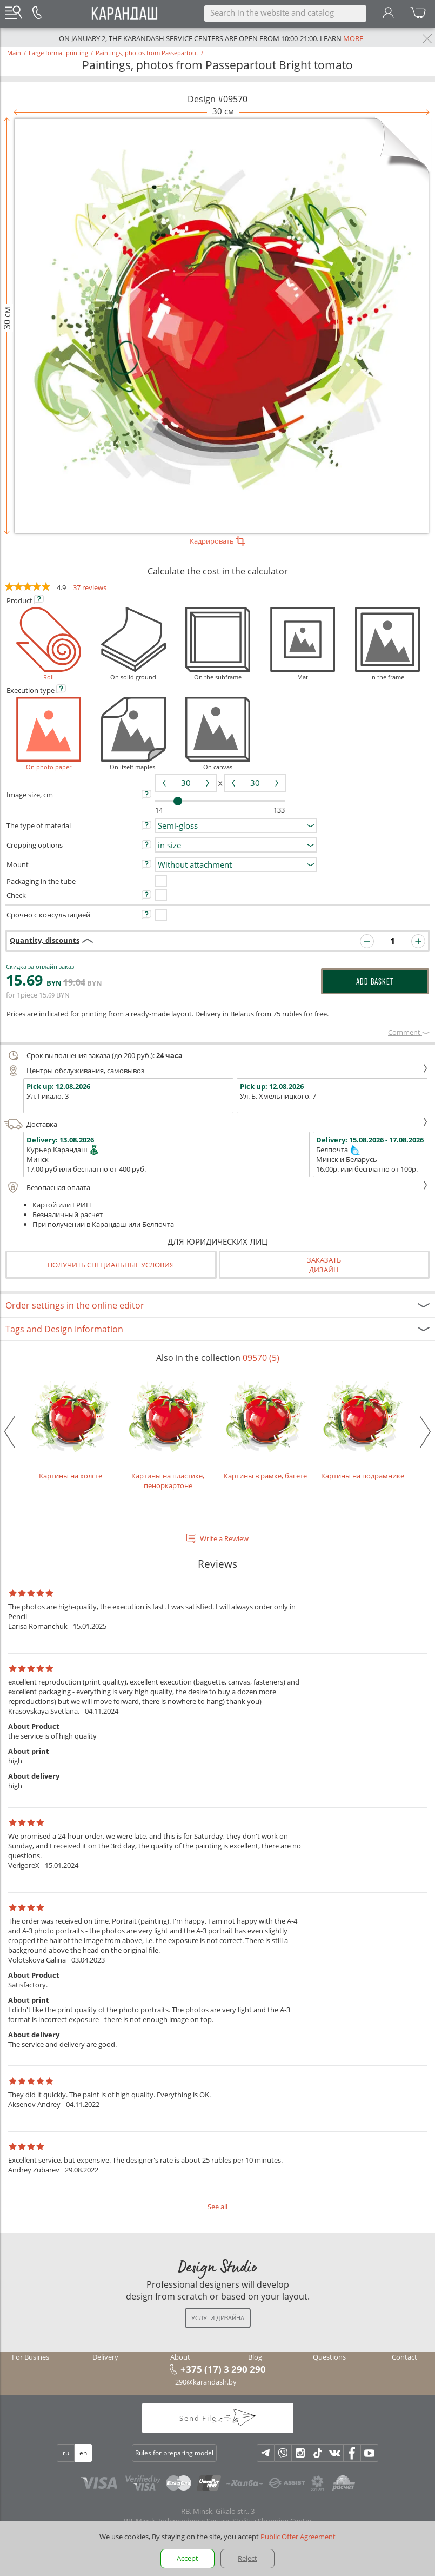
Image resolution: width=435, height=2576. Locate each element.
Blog (255, 2357)
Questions (329, 2357)
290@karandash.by (206, 2382)
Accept (187, 2558)
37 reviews (89, 587)
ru (66, 2453)
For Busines (30, 2357)
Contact (404, 2357)
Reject (247, 2558)
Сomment (409, 1032)
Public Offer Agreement (298, 2536)
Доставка (216, 1124)
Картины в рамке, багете (265, 1428)
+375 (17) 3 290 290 (223, 2368)
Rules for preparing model (174, 2453)
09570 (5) (261, 1358)
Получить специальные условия (111, 1265)
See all (217, 2206)
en (83, 2453)
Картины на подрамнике (362, 1428)
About (180, 2357)
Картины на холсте (71, 1428)
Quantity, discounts (44, 940)
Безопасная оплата (216, 1187)
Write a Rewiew (224, 1538)
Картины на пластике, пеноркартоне (168, 1432)
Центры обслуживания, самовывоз (216, 1070)
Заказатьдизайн (324, 1264)
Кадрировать (217, 541)
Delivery (105, 2357)
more (353, 38)
